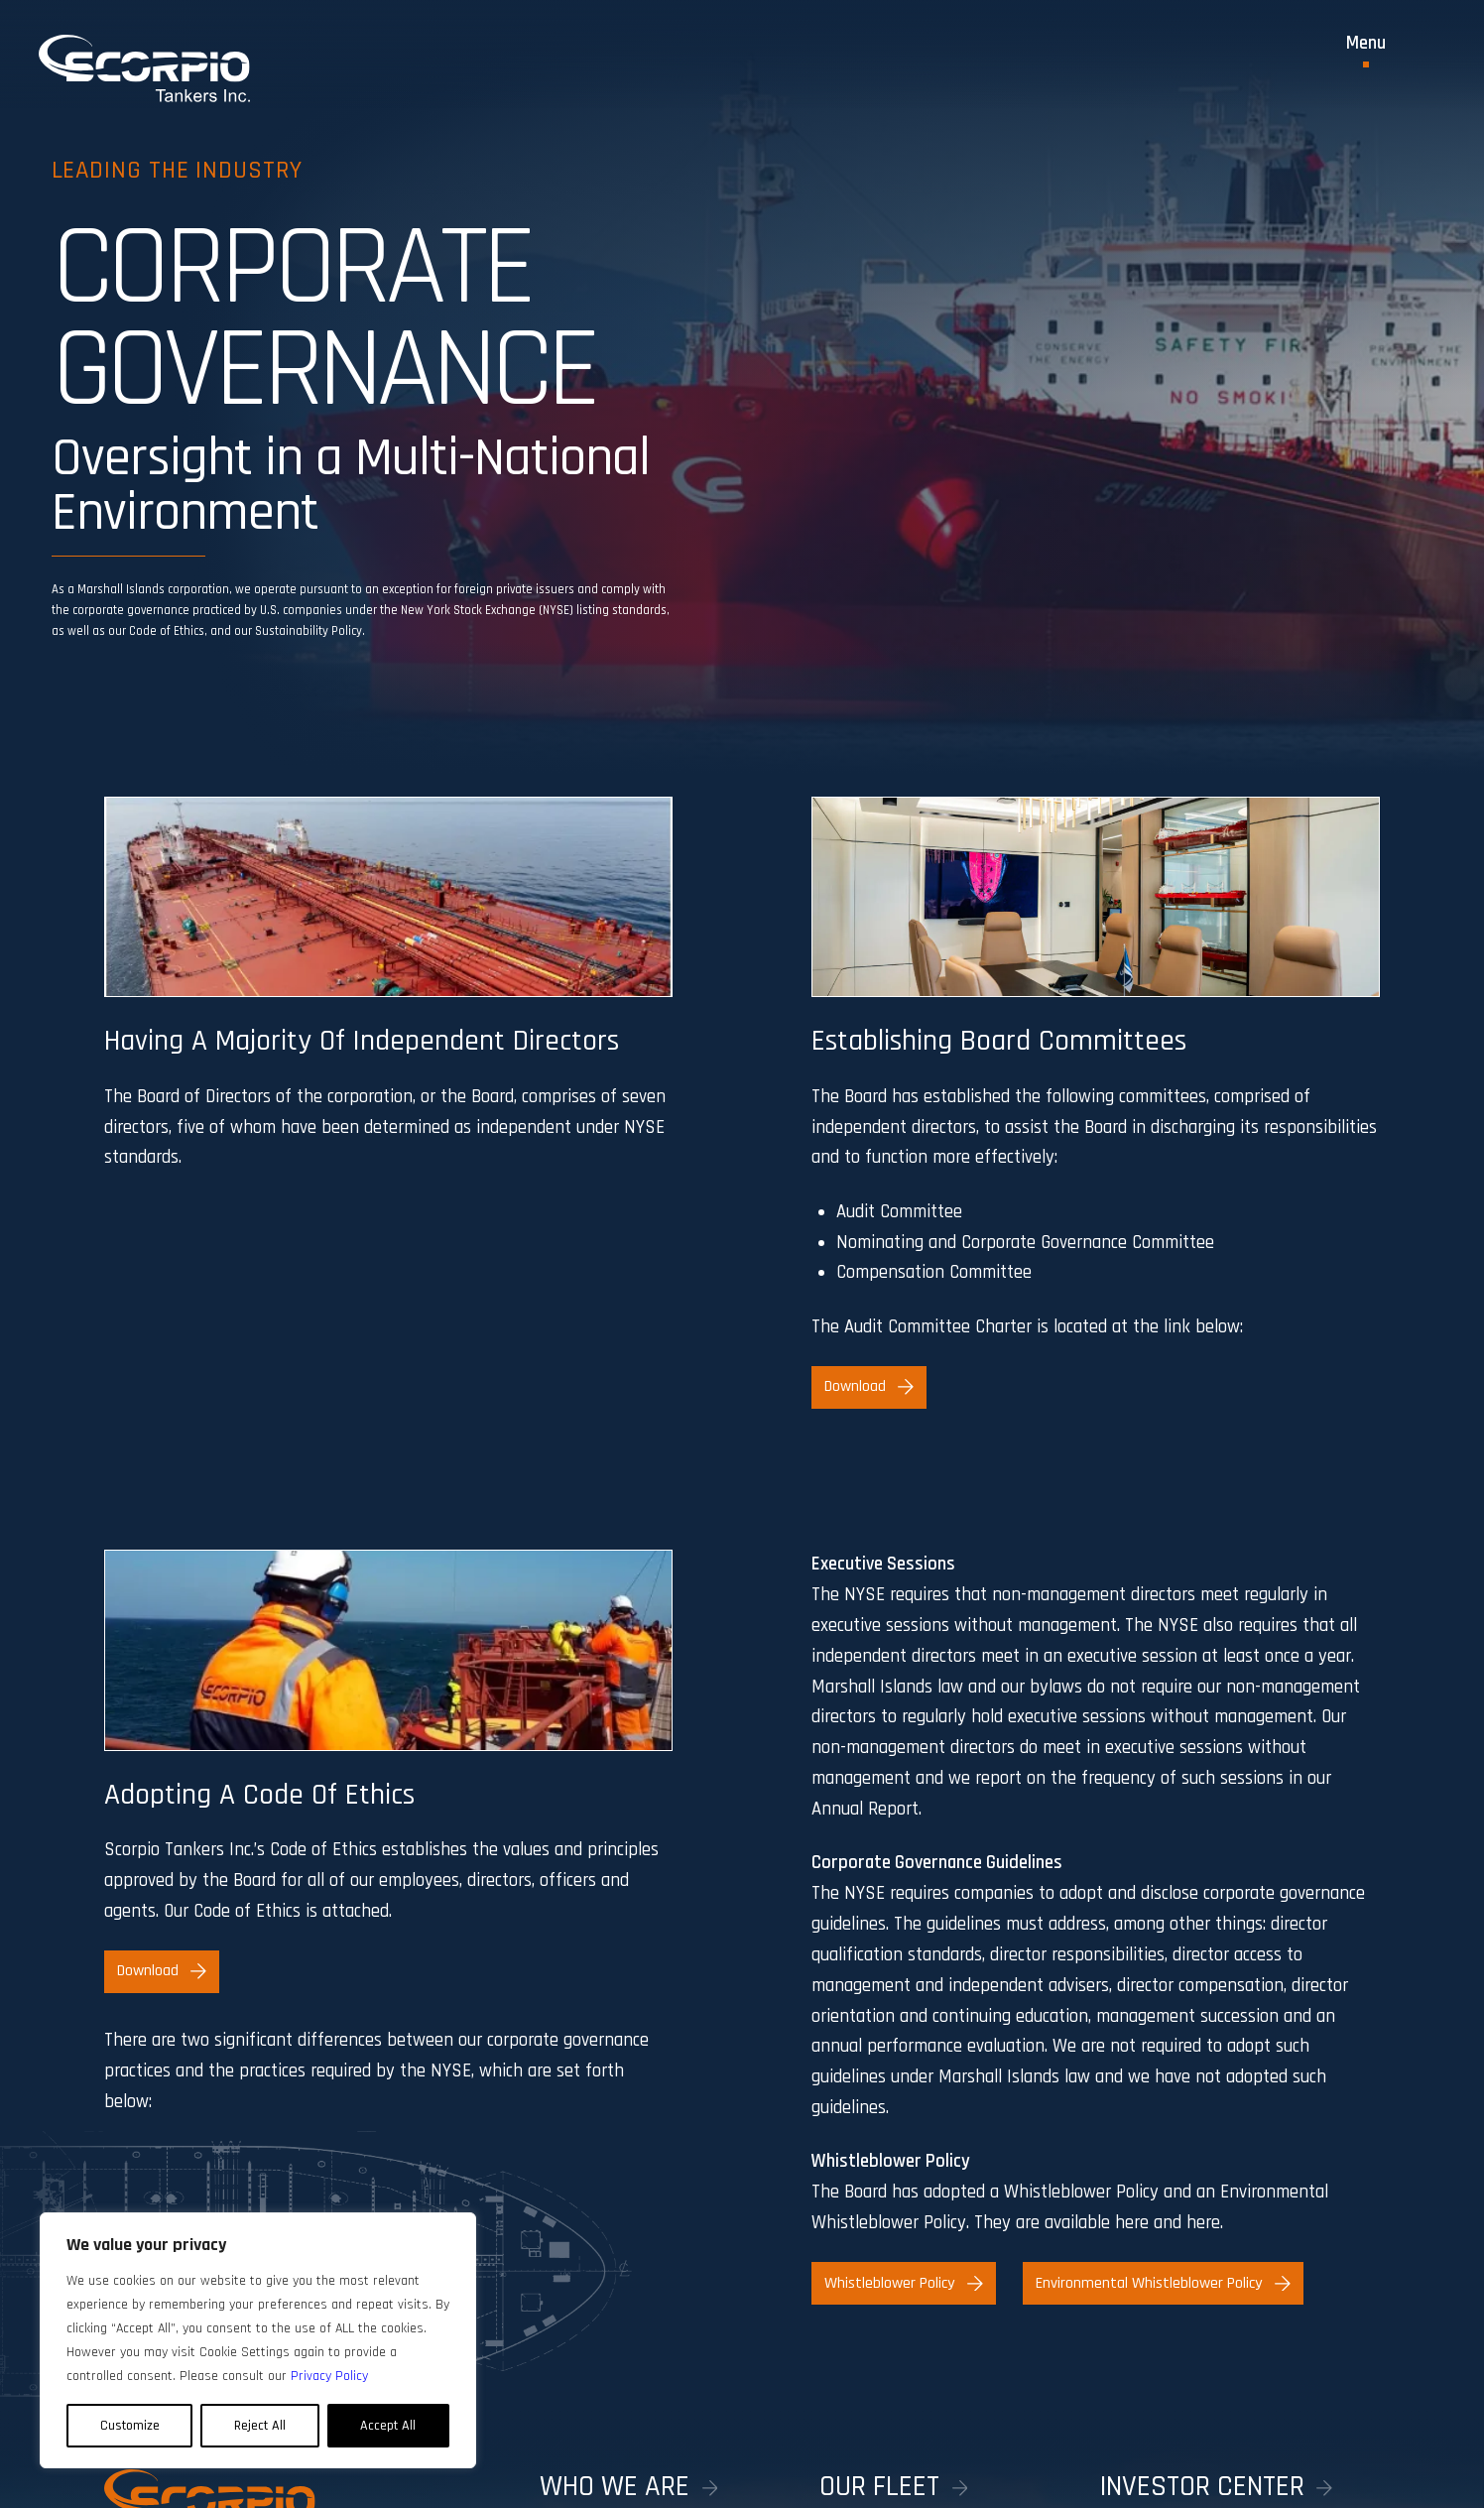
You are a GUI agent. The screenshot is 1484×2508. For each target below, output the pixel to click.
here (1132, 2222)
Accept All (388, 2426)
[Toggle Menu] (1366, 51)
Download (868, 1386)
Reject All (260, 2426)
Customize (130, 2426)
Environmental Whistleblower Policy (1163, 2283)
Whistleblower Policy (903, 2283)
